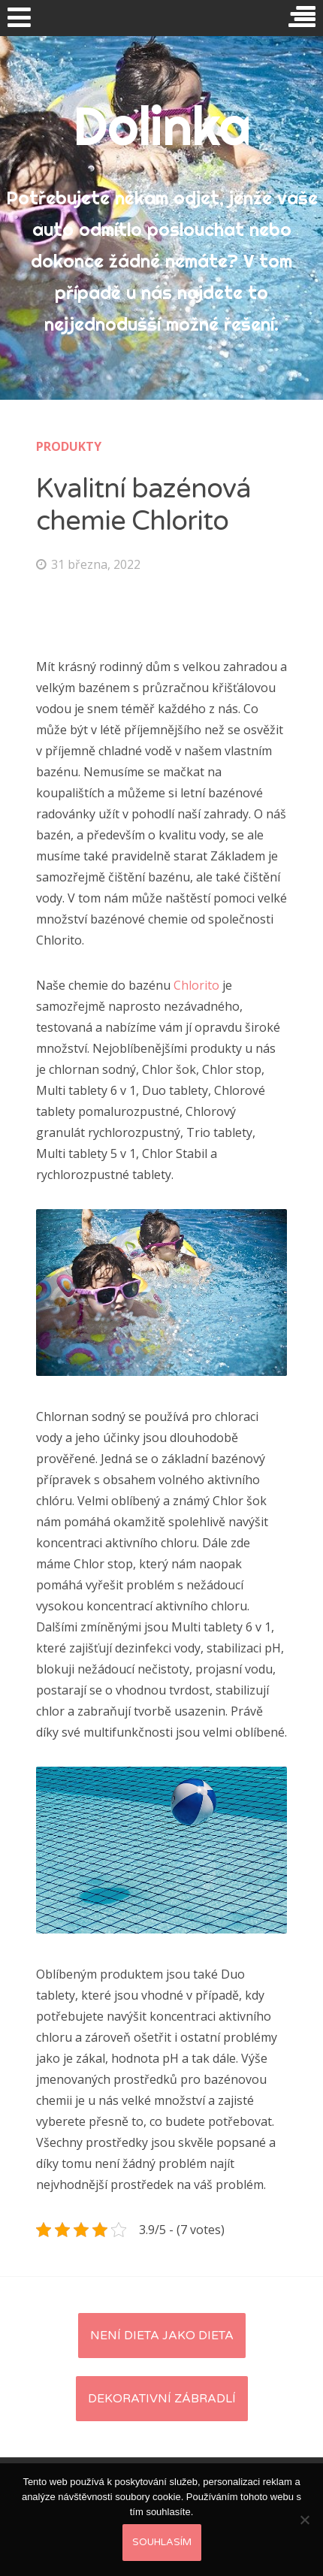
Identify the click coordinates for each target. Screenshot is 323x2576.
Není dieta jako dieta (162, 2335)
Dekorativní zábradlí (162, 2398)
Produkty (68, 446)
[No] (304, 2519)
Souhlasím (162, 2542)
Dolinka (162, 125)
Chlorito (196, 985)
